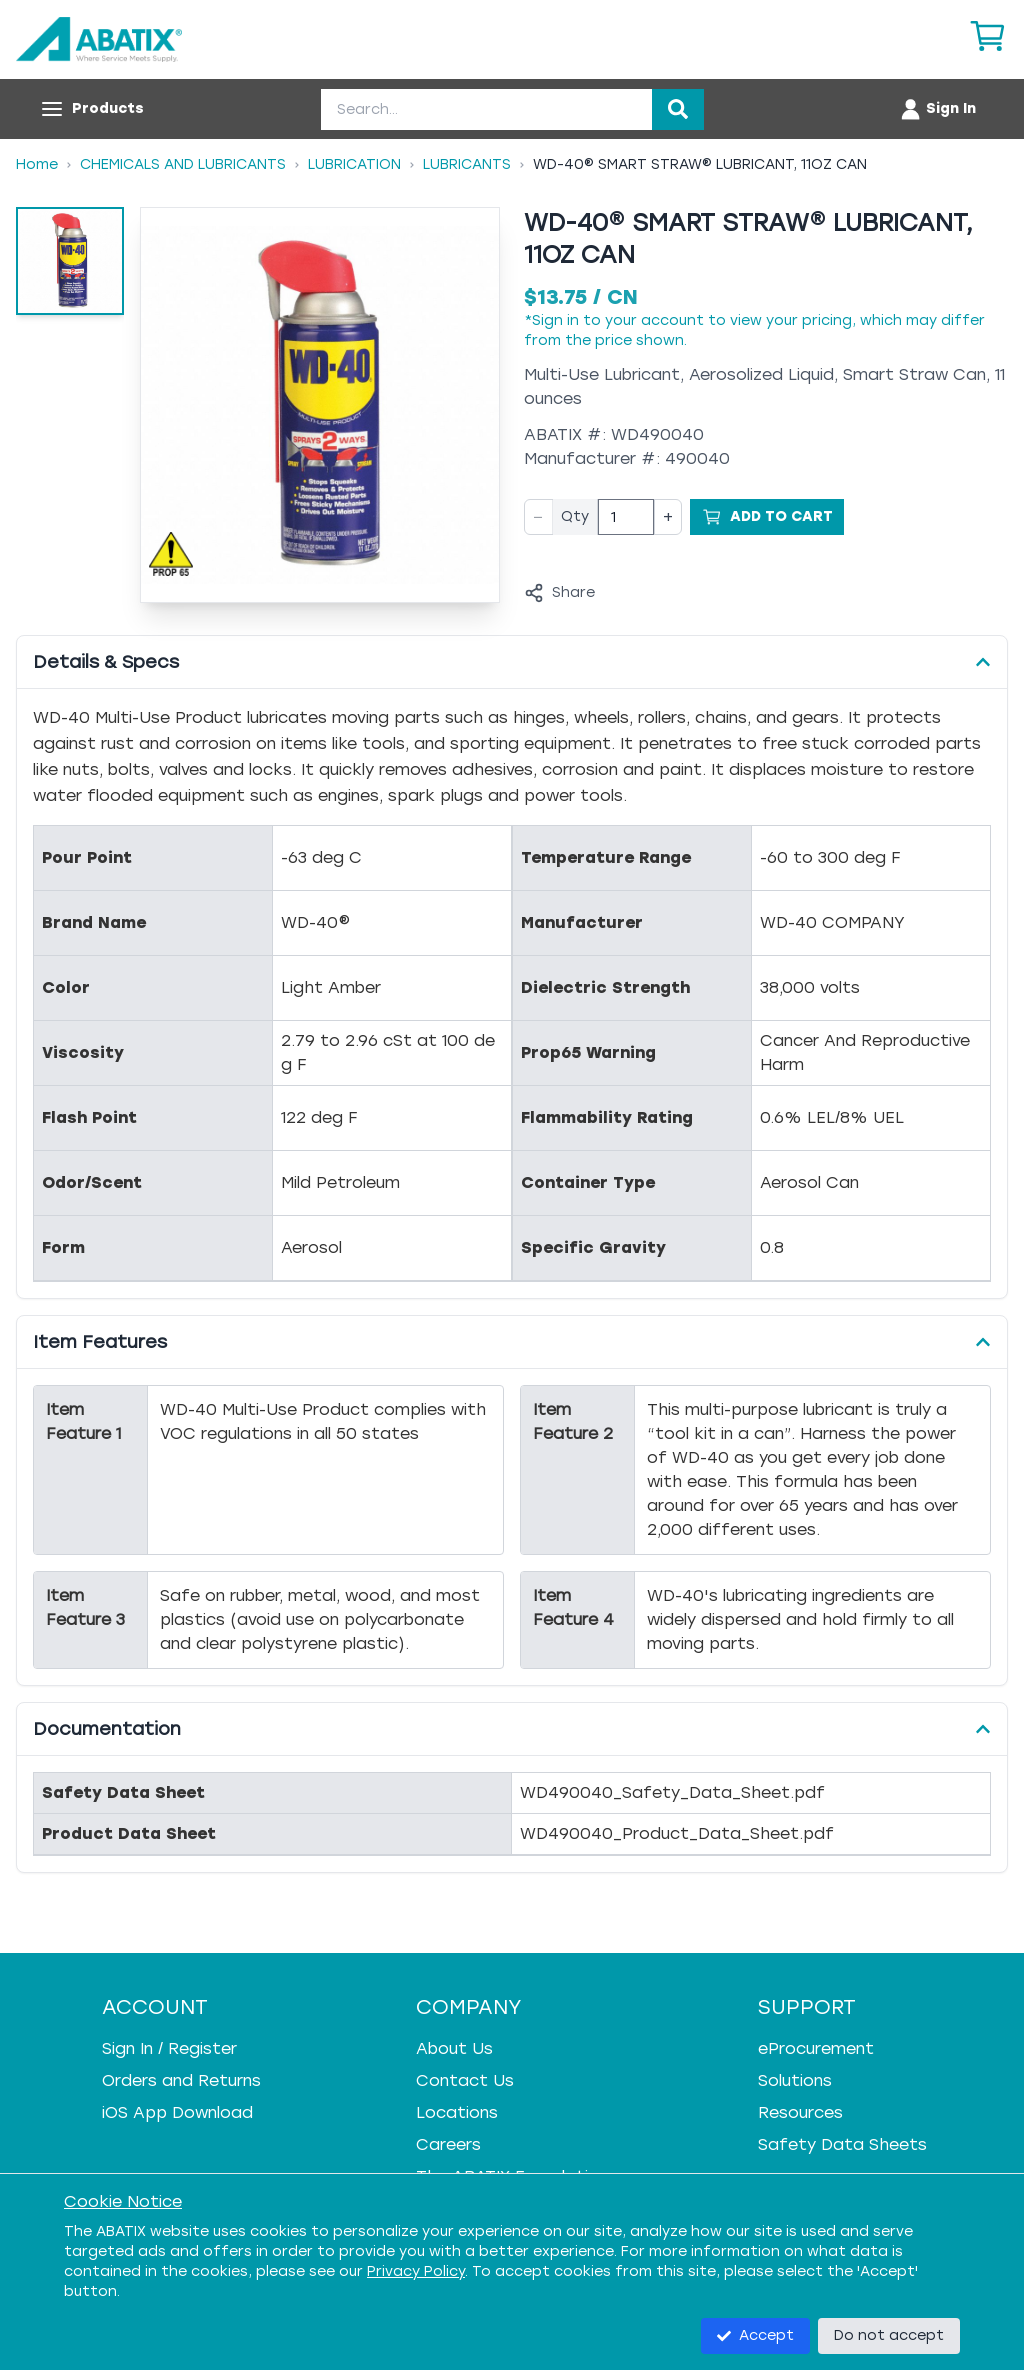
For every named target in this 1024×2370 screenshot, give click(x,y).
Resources (800, 2112)
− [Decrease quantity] (538, 516)
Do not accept (889, 2335)
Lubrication (354, 164)
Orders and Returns (181, 2080)
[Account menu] (937, 109)
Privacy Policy (416, 2271)
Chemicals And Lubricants (183, 164)
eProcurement (816, 2048)
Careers (448, 2144)
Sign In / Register (169, 2048)
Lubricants (467, 164)
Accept (755, 2335)
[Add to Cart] (767, 517)
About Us (454, 2048)
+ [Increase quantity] (668, 516)
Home (37, 164)
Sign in (555, 320)
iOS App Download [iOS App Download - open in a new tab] (177, 2112)
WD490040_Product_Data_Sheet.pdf (677, 1833)
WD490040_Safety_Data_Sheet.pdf (672, 1792)
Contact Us (465, 2080)
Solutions (795, 2080)
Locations (457, 2112)
